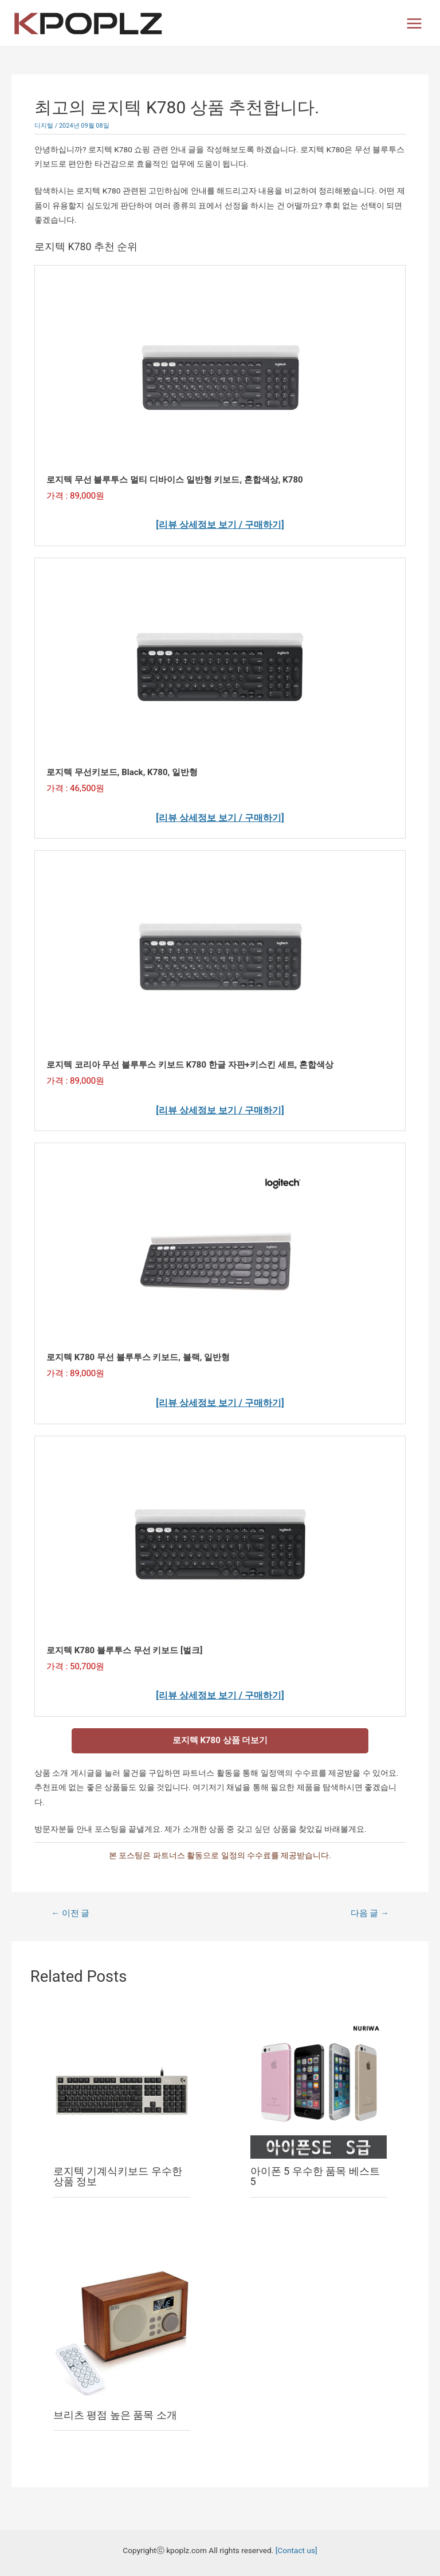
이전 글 (70, 1913)
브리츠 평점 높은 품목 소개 (115, 2415)
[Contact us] (296, 2550)
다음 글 (370, 1913)
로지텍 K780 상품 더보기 (220, 1740)
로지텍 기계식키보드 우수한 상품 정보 (117, 2176)
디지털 (43, 125)
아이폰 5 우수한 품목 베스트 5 (315, 2176)
